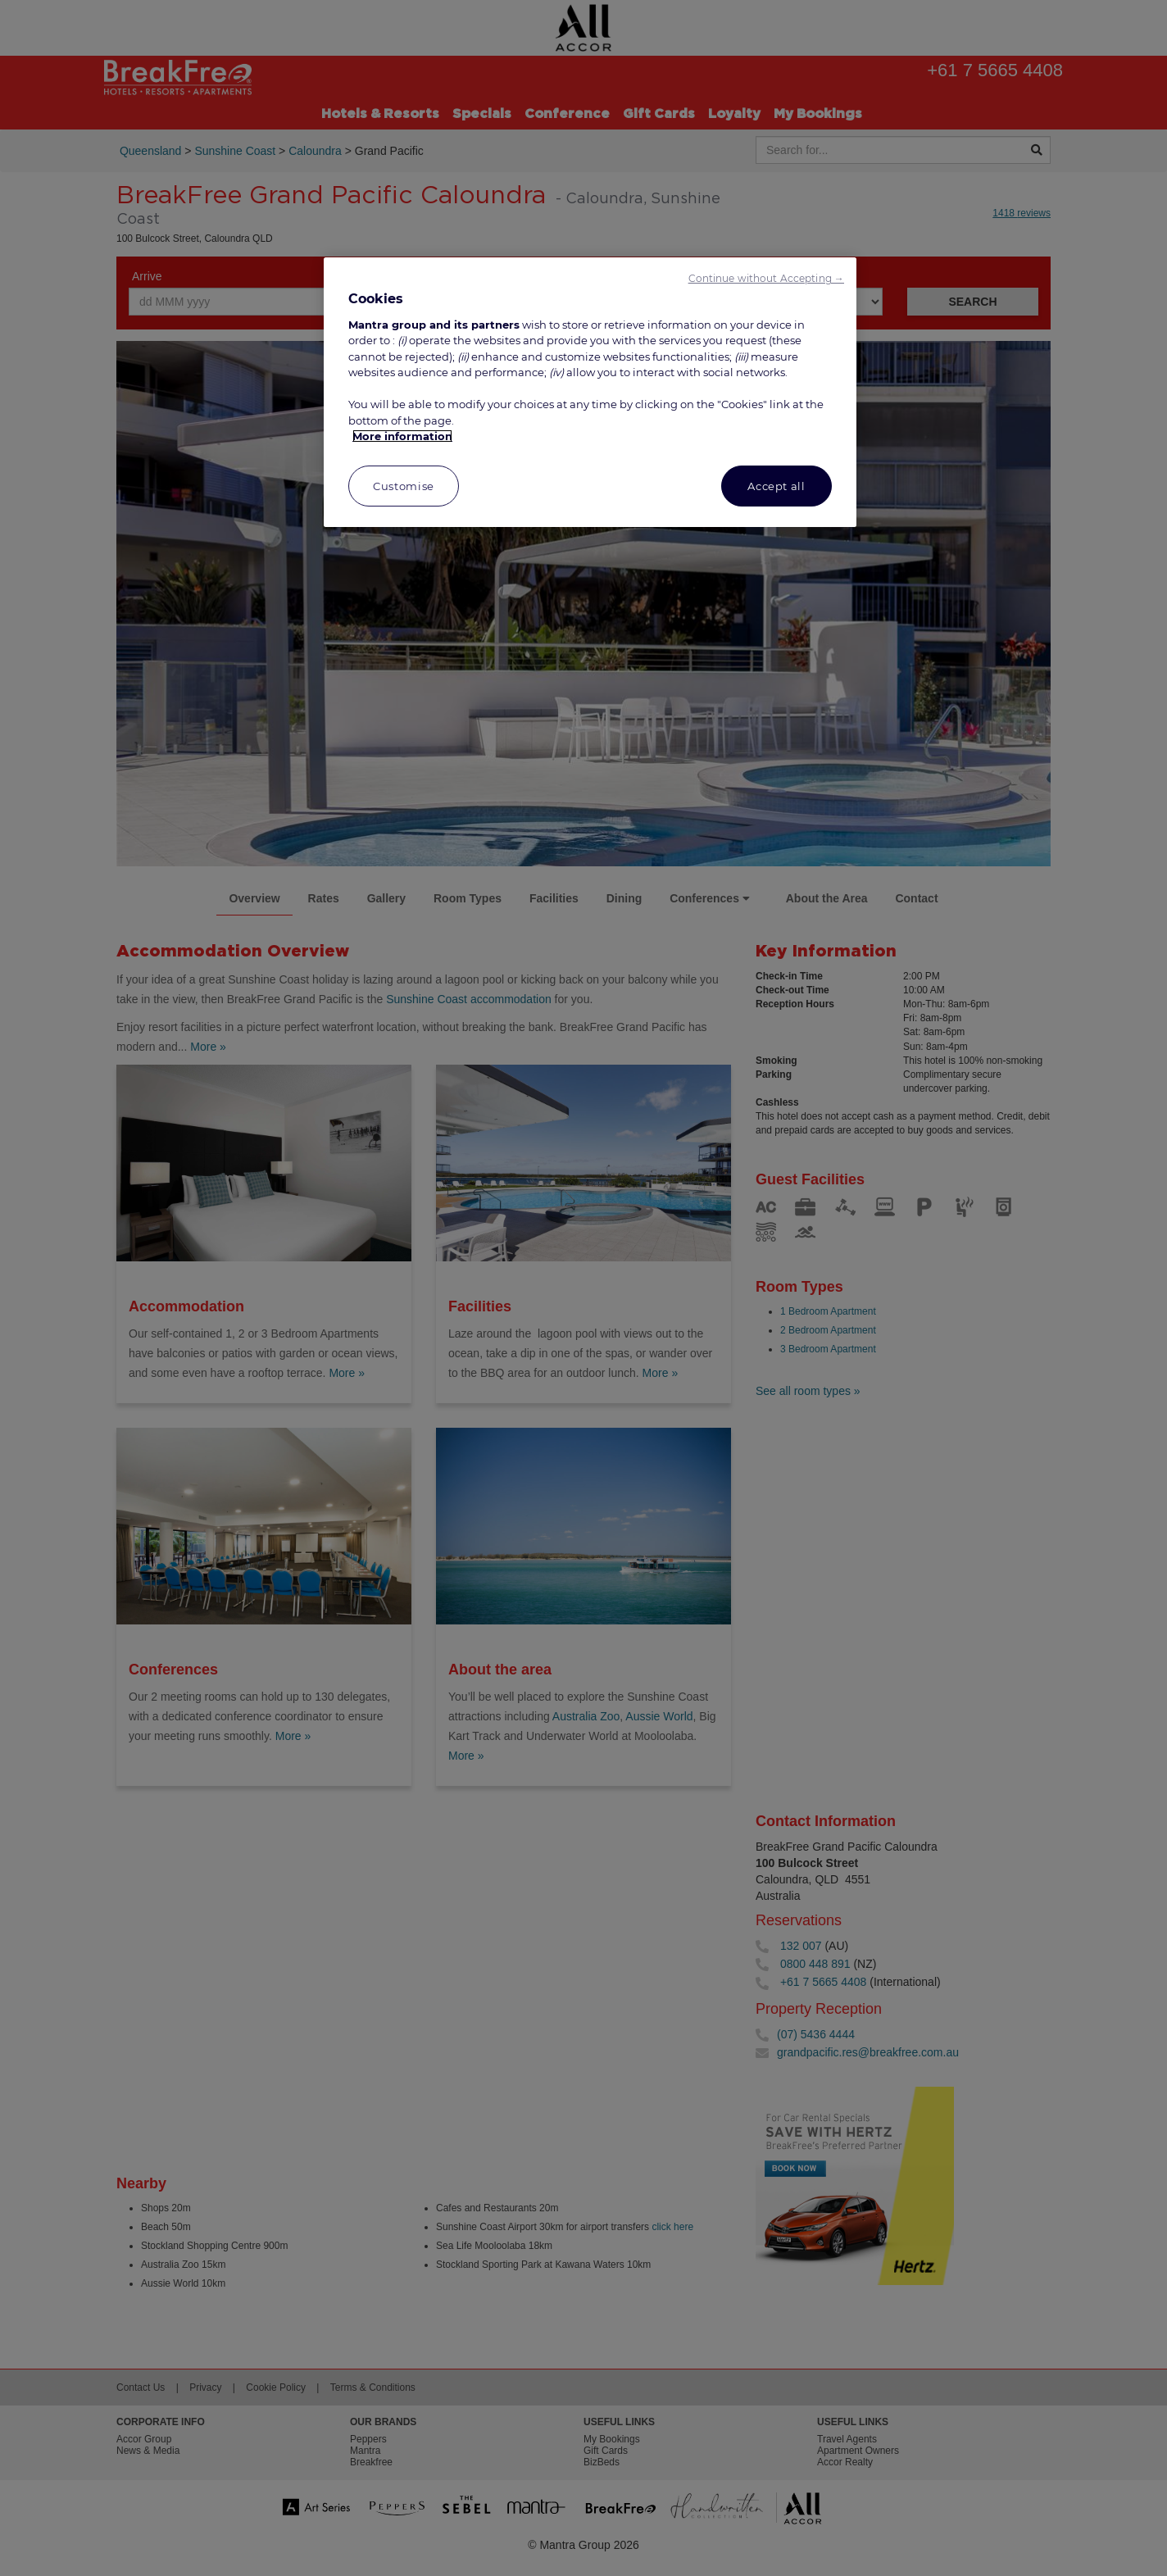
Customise (403, 486)
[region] (590, 392)
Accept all (776, 486)
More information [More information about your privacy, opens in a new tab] (402, 436)
